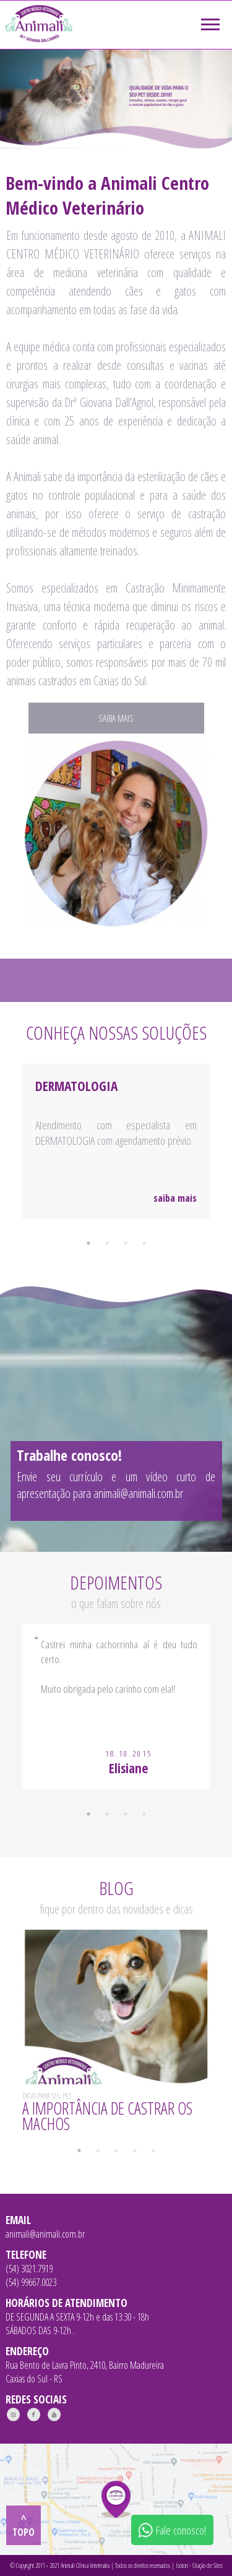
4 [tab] (144, 1243)
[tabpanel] (116, 1156)
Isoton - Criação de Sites (199, 2565)
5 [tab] (153, 2150)
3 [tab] (125, 1243)
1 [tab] (88, 1243)
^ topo (23, 2525)
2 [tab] (107, 1243)
